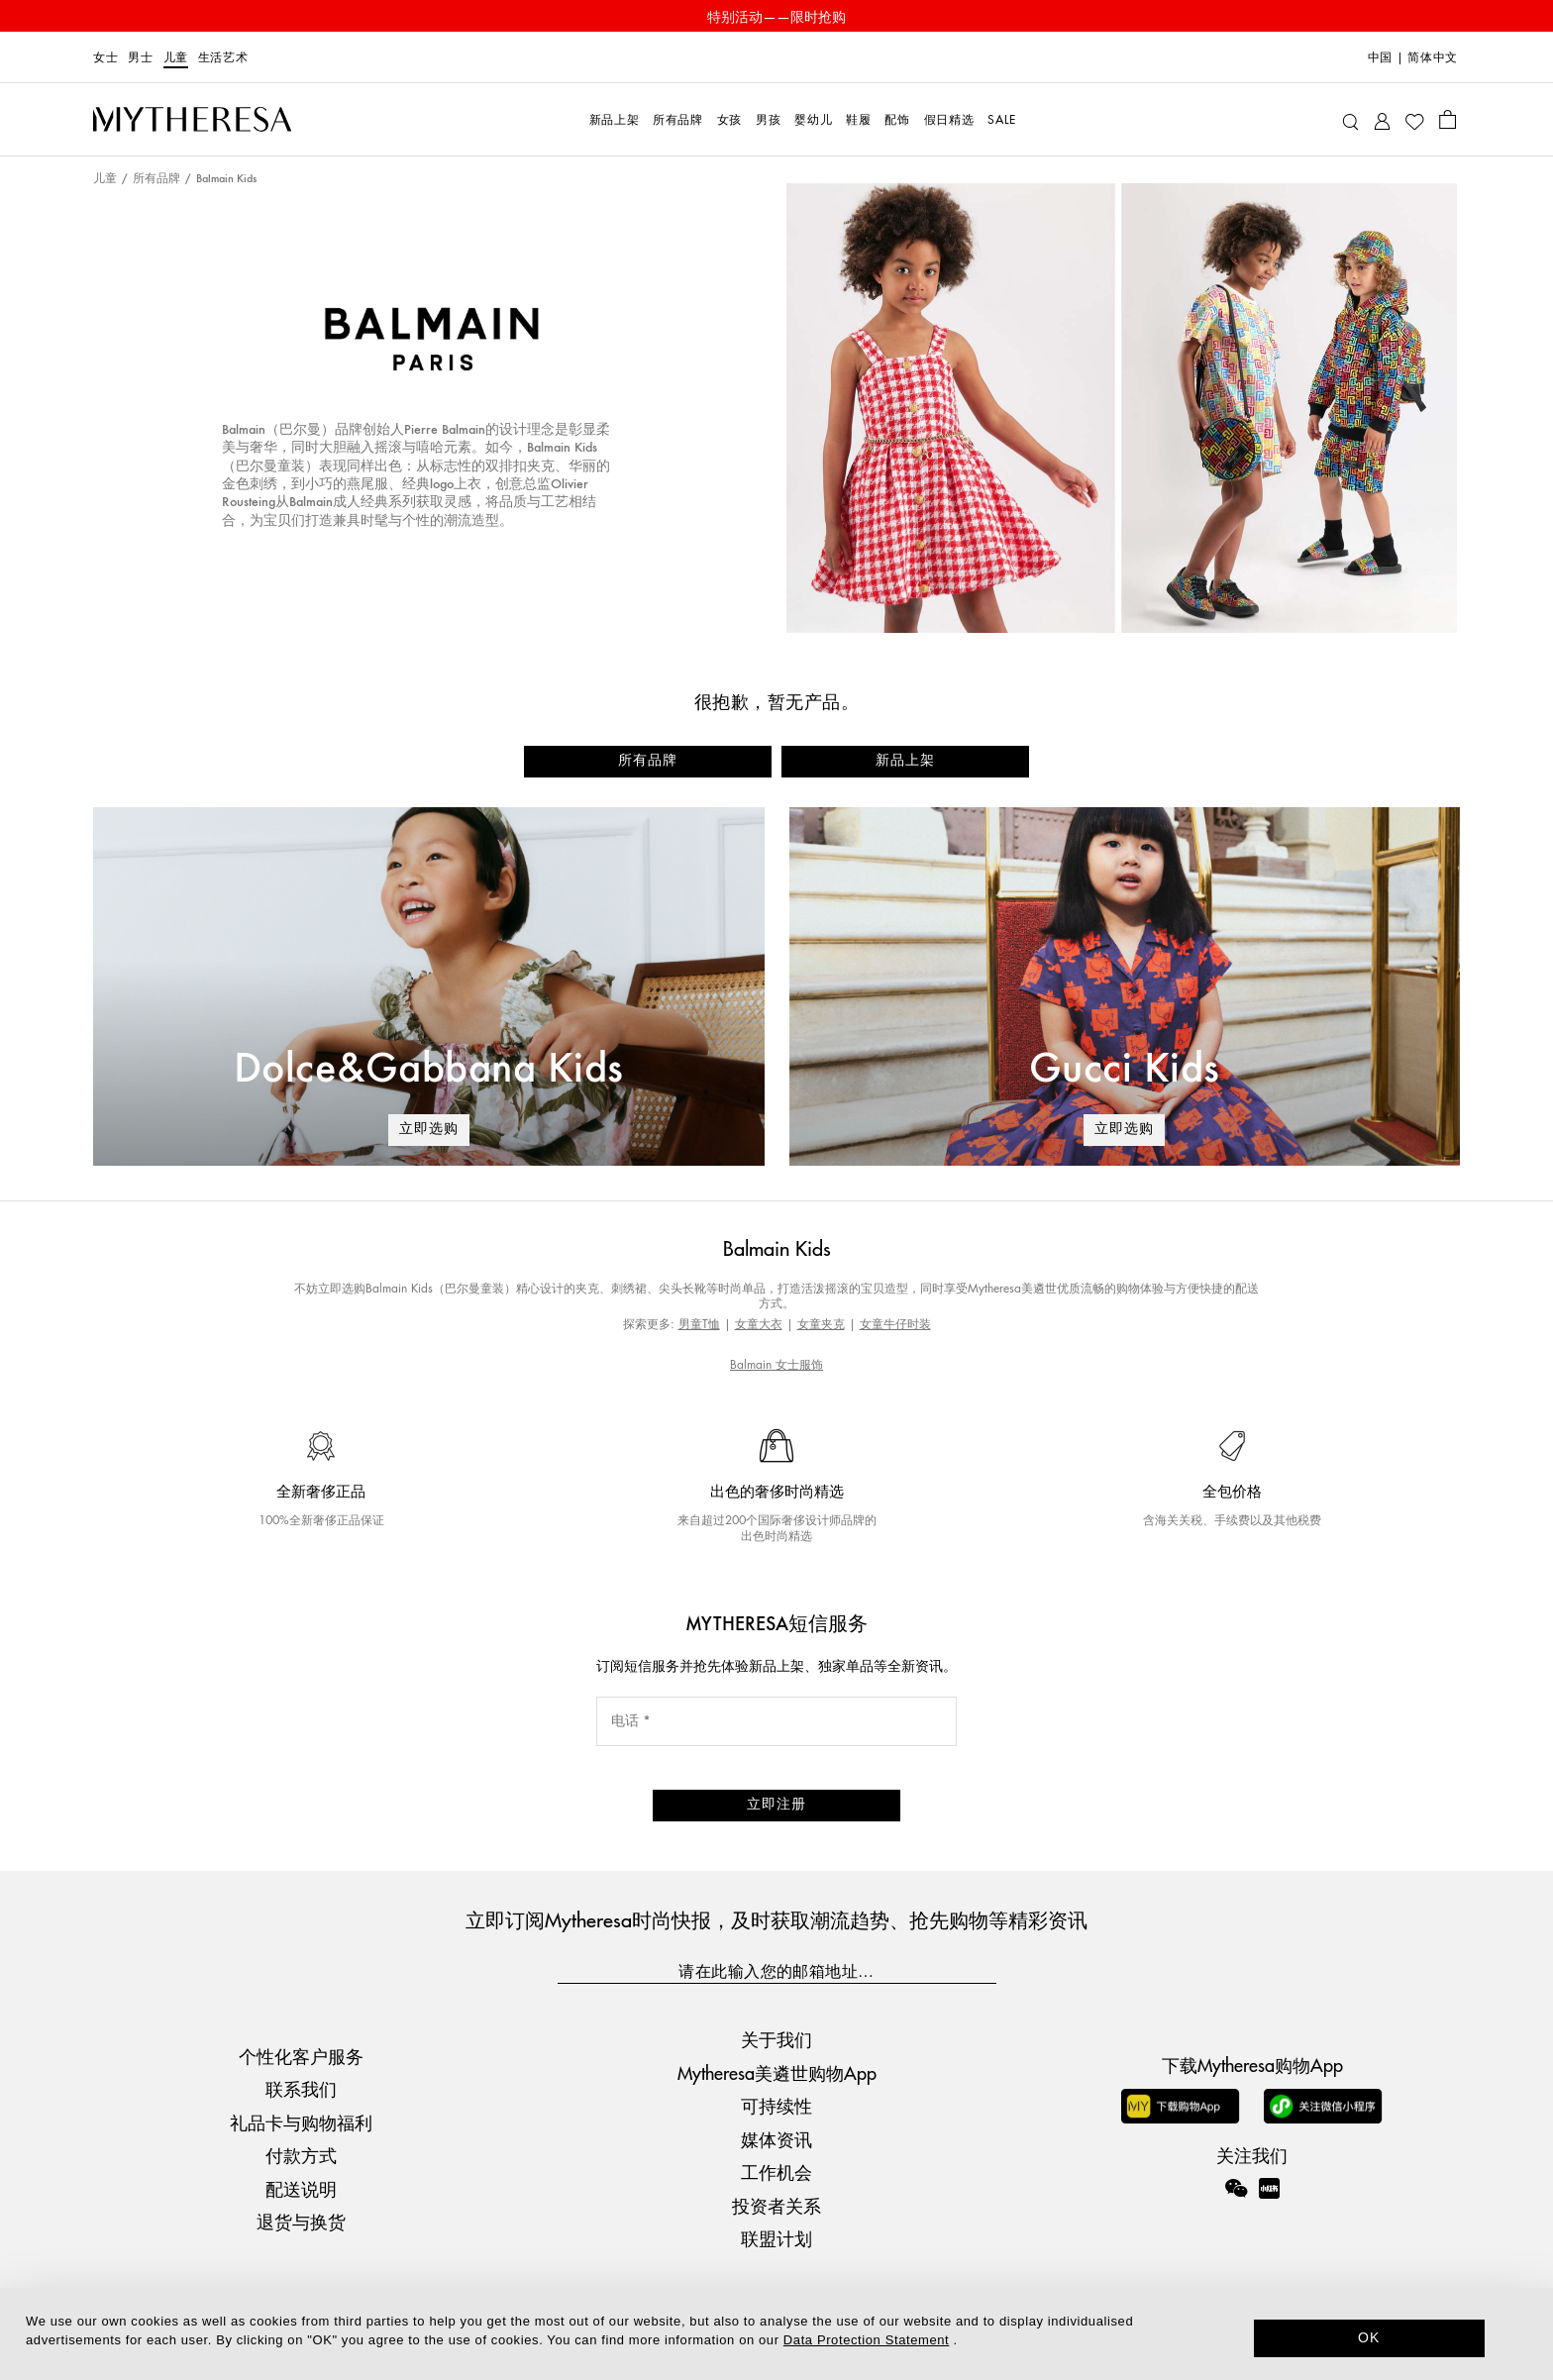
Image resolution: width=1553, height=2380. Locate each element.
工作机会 (776, 2171)
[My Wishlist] (1414, 120)
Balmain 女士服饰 (776, 1364)
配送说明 (301, 2188)
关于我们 (776, 2038)
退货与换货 (301, 2221)
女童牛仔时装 (895, 1323)
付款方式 (301, 2154)
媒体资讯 (776, 2138)
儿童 (175, 57)
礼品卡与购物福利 (301, 2122)
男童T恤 (699, 1323)
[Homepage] (192, 120)
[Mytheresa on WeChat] (1236, 2188)
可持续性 (776, 2105)
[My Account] (1382, 119)
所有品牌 (156, 179)
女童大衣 (758, 1323)
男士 (140, 57)
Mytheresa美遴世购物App (777, 2072)
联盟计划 (776, 2237)
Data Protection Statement (866, 2339)
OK (1369, 2337)
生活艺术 (223, 57)
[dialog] (776, 2334)
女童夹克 (821, 1323)
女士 (105, 57)
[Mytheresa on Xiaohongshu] (1269, 2202)
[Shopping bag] (1447, 119)
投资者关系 (776, 2205)
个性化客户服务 (301, 2055)
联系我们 (301, 2088)
